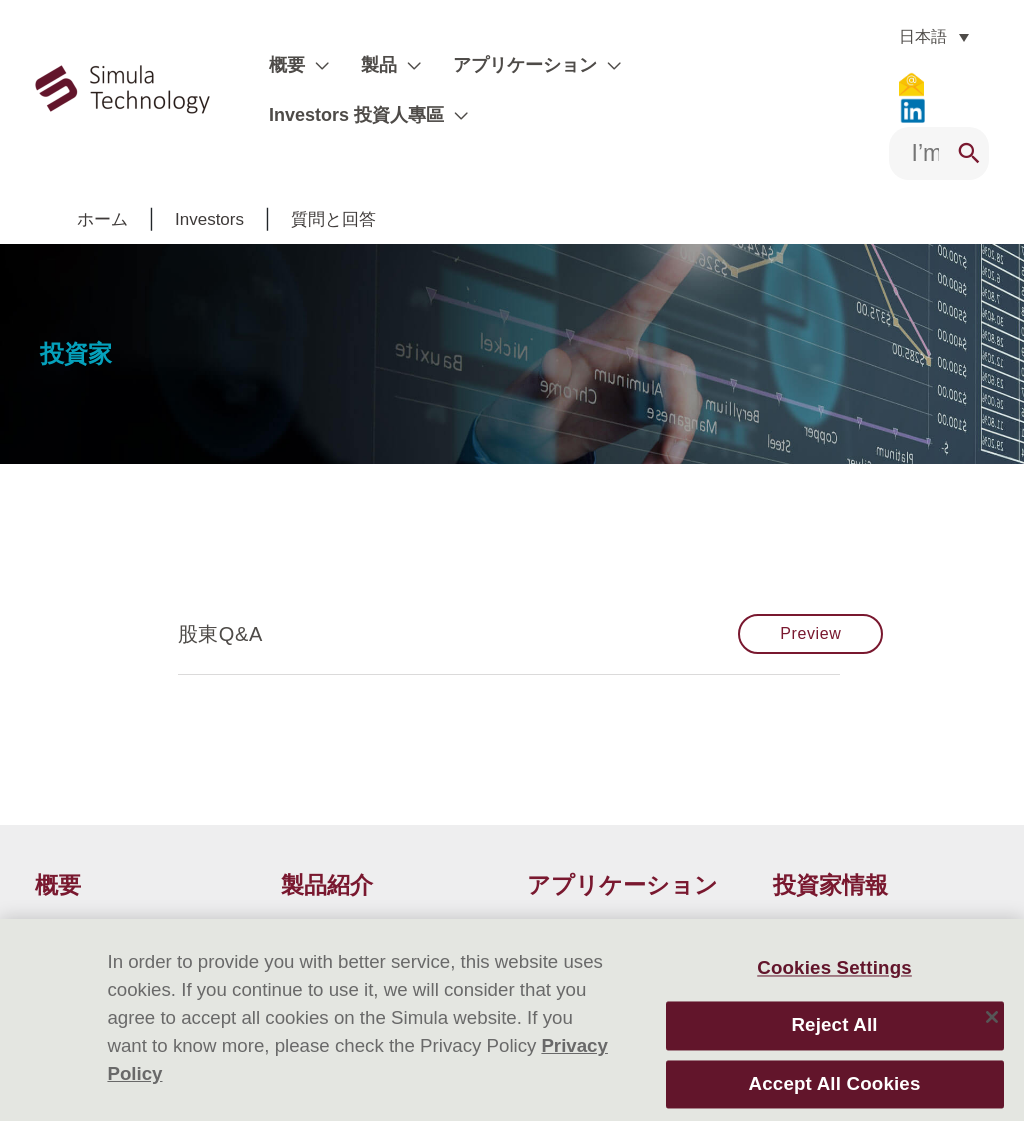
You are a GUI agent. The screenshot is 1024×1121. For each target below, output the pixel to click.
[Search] (969, 129)
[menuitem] (921, 36)
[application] (314, 78)
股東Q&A (220, 610)
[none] (921, 36)
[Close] (992, 1017)
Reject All (834, 1025)
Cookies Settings (834, 967)
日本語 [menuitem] (910, 36)
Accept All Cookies (835, 1083)
